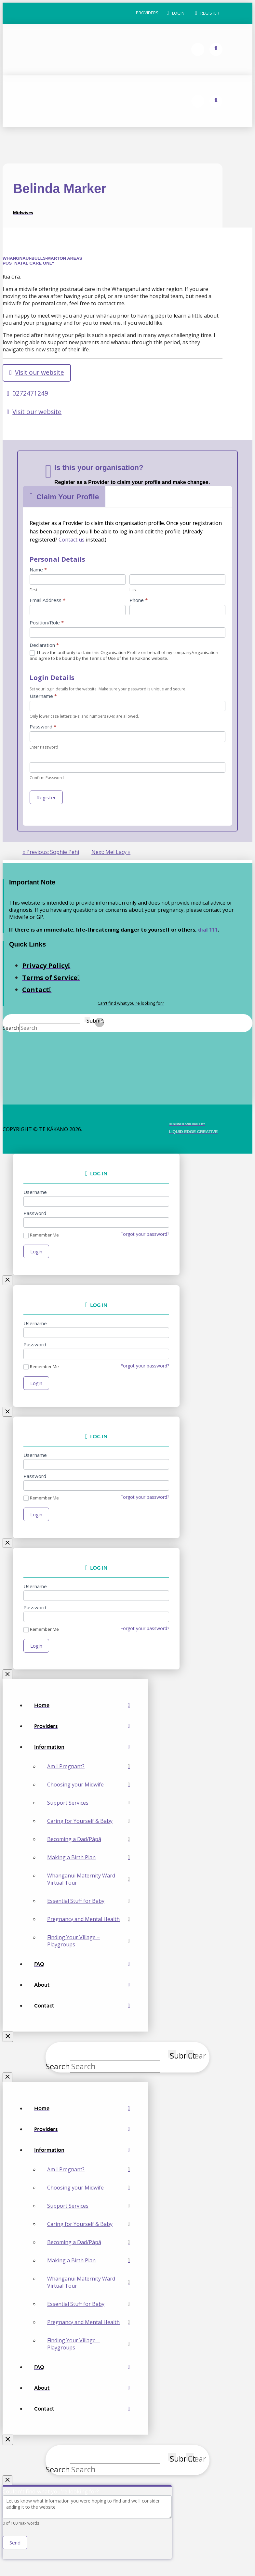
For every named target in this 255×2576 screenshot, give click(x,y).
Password (43, 727)
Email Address (47, 600)
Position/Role (47, 623)
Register (46, 798)
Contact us (72, 540)
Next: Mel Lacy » (110, 852)
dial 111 (208, 930)
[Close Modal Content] (8, 1281)
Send (14, 2546)
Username (43, 696)
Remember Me (41, 1236)
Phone (138, 600)
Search (11, 1028)
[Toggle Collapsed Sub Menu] (82, 1750)
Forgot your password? (144, 1235)
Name (38, 570)
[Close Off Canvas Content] (8, 2040)
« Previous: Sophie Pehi (50, 852)
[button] (176, 13)
